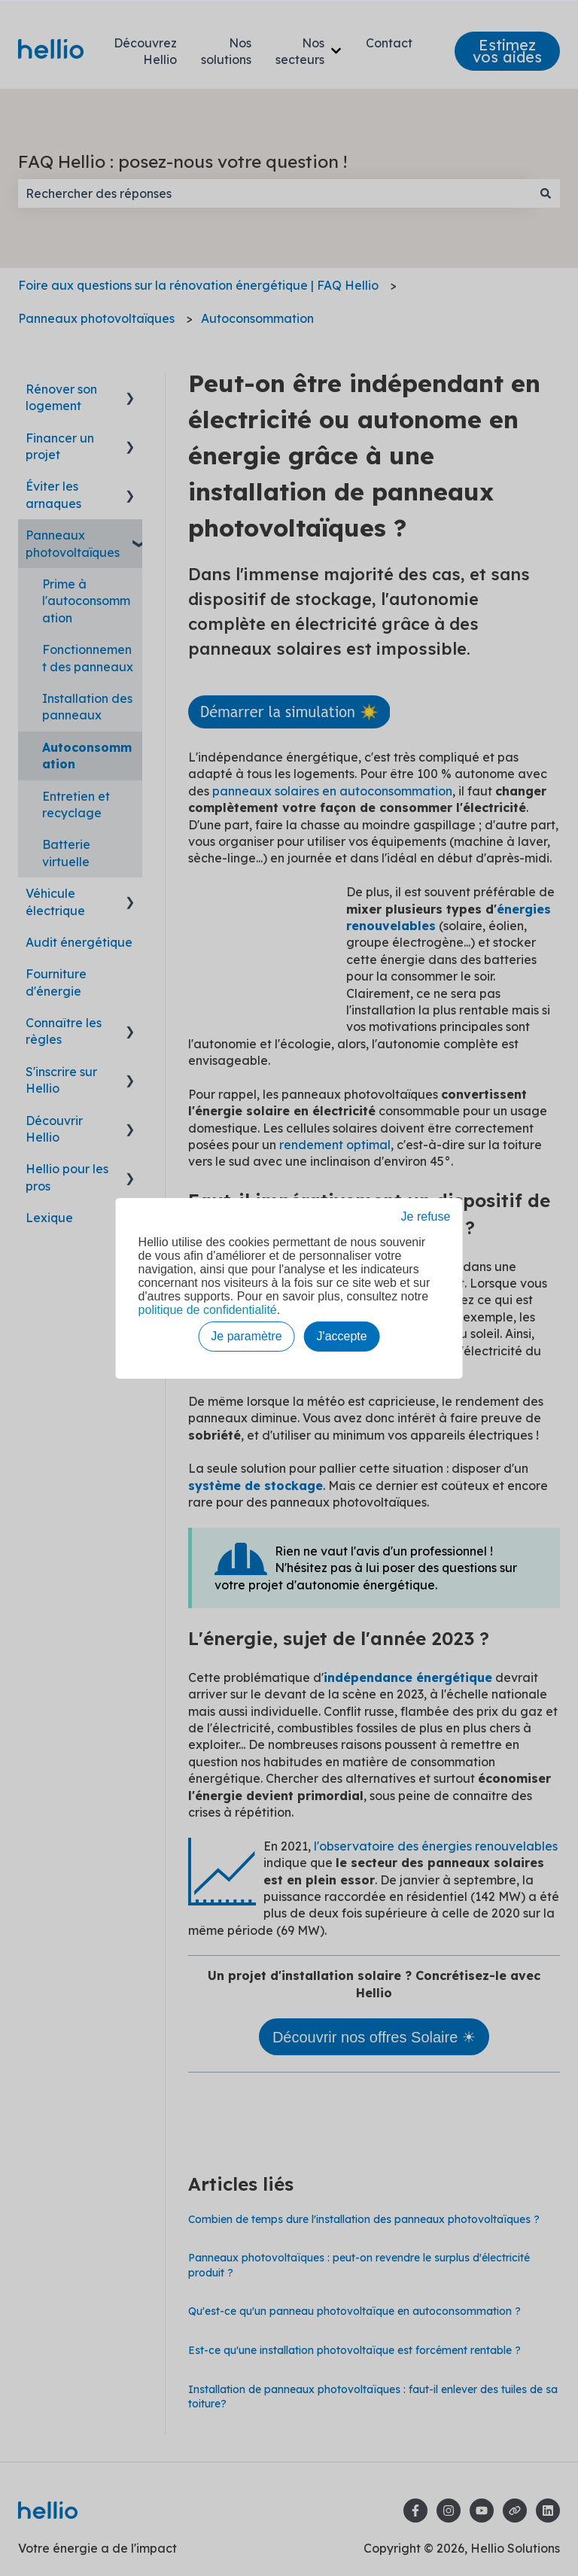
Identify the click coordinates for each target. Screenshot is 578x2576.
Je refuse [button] (426, 1216)
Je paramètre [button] (246, 1336)
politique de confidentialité (207, 1309)
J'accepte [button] (342, 1336)
